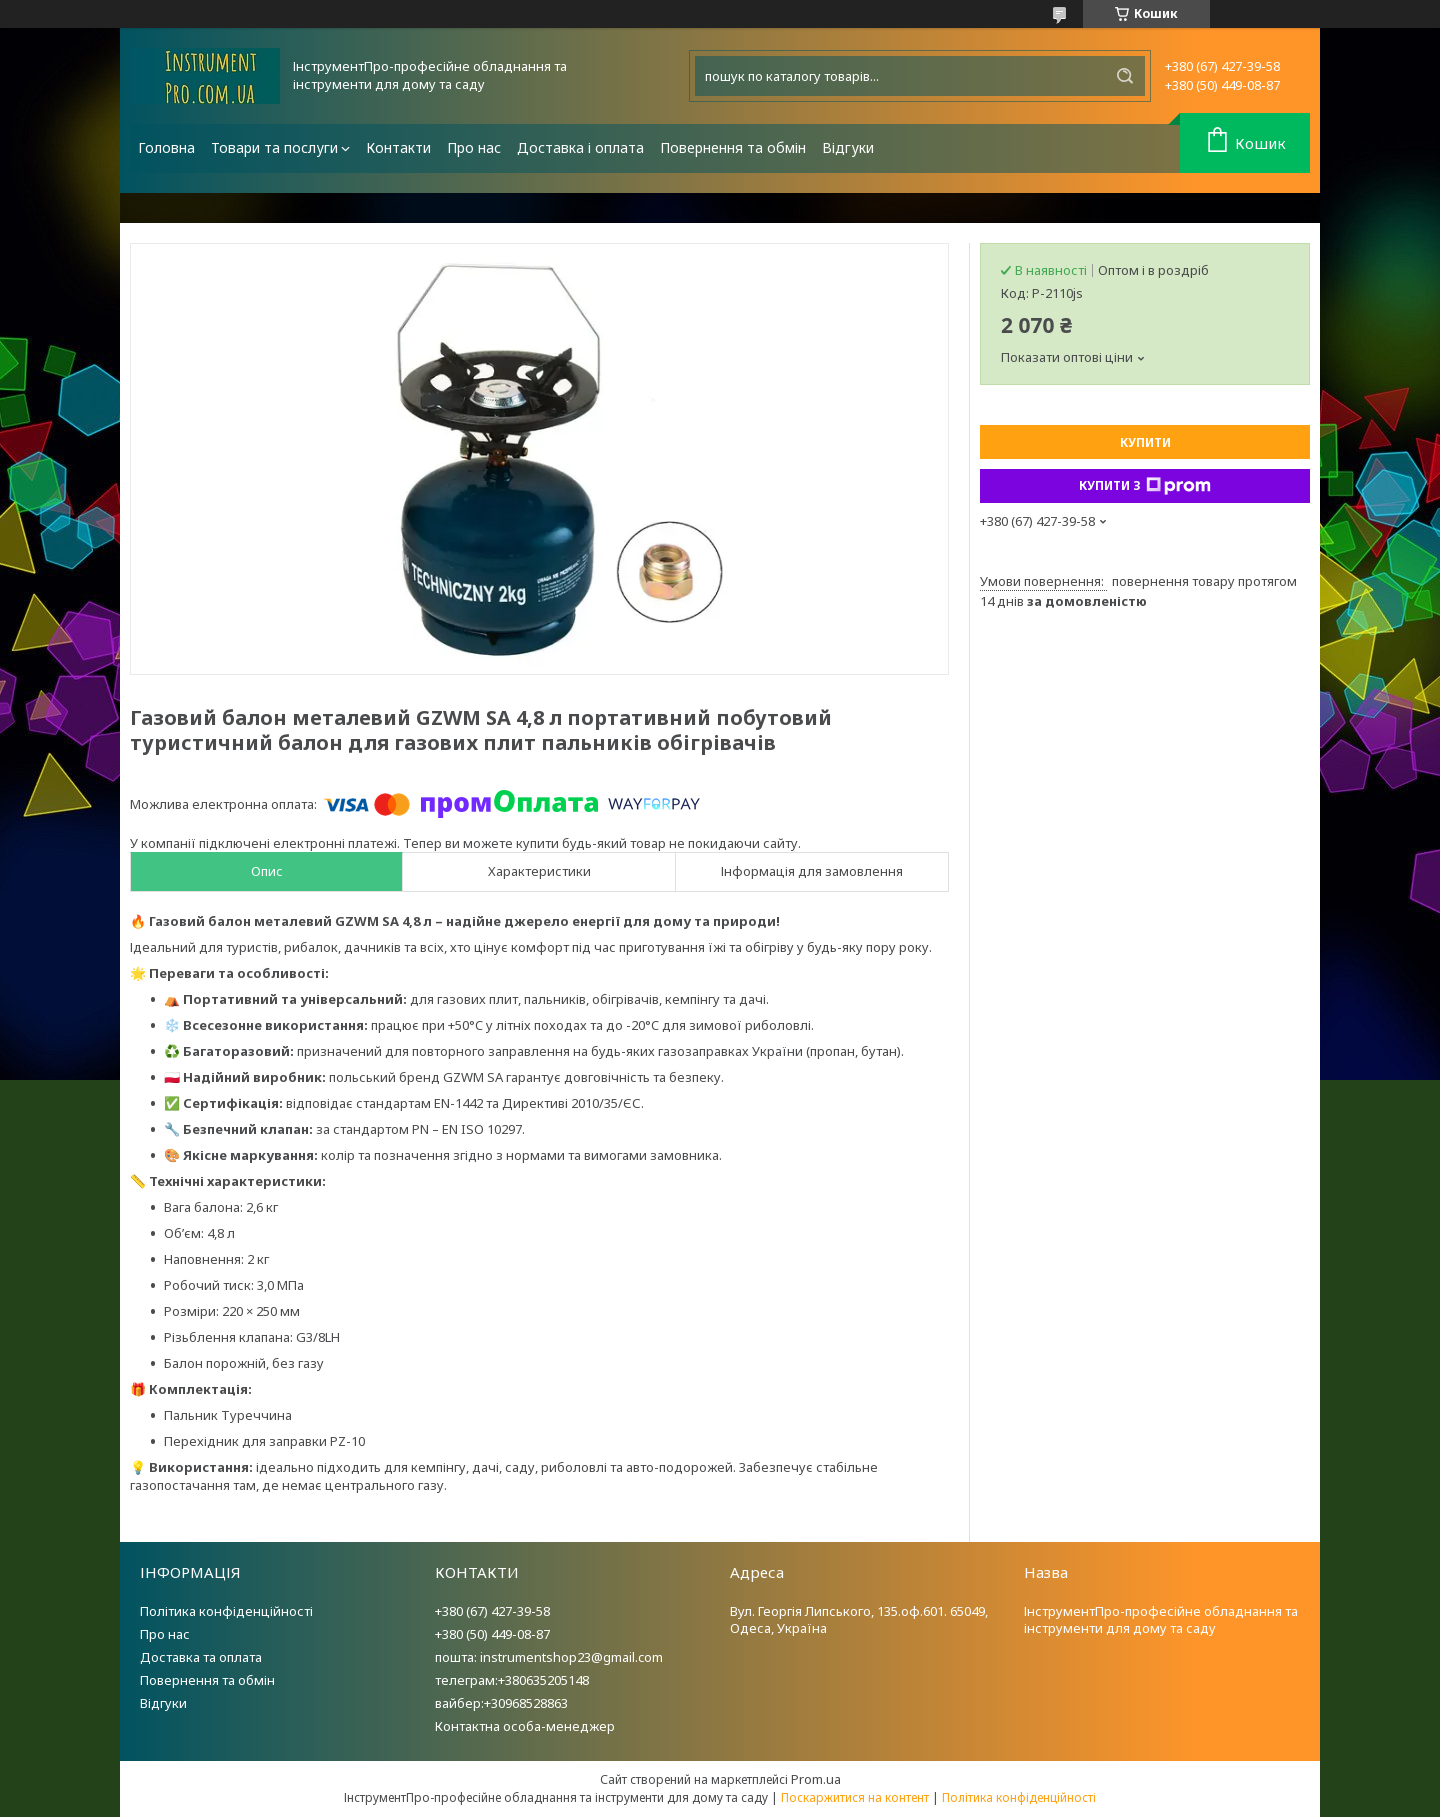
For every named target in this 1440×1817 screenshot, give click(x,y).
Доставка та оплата (201, 1657)
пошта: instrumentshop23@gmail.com (549, 1657)
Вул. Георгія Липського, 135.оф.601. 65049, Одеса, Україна (859, 1619)
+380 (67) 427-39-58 (492, 1611)
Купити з (1145, 486)
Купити (1145, 442)
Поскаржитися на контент (855, 1797)
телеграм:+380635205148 (512, 1680)
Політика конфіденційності (226, 1611)
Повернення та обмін (733, 147)
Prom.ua (816, 1779)
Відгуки (848, 147)
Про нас (474, 147)
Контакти (398, 147)
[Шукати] (1125, 76)
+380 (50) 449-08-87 (492, 1634)
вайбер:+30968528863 (501, 1703)
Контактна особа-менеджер (525, 1726)
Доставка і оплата (580, 147)
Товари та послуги (274, 147)
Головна (166, 147)
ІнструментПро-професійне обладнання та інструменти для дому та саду (1161, 1619)
